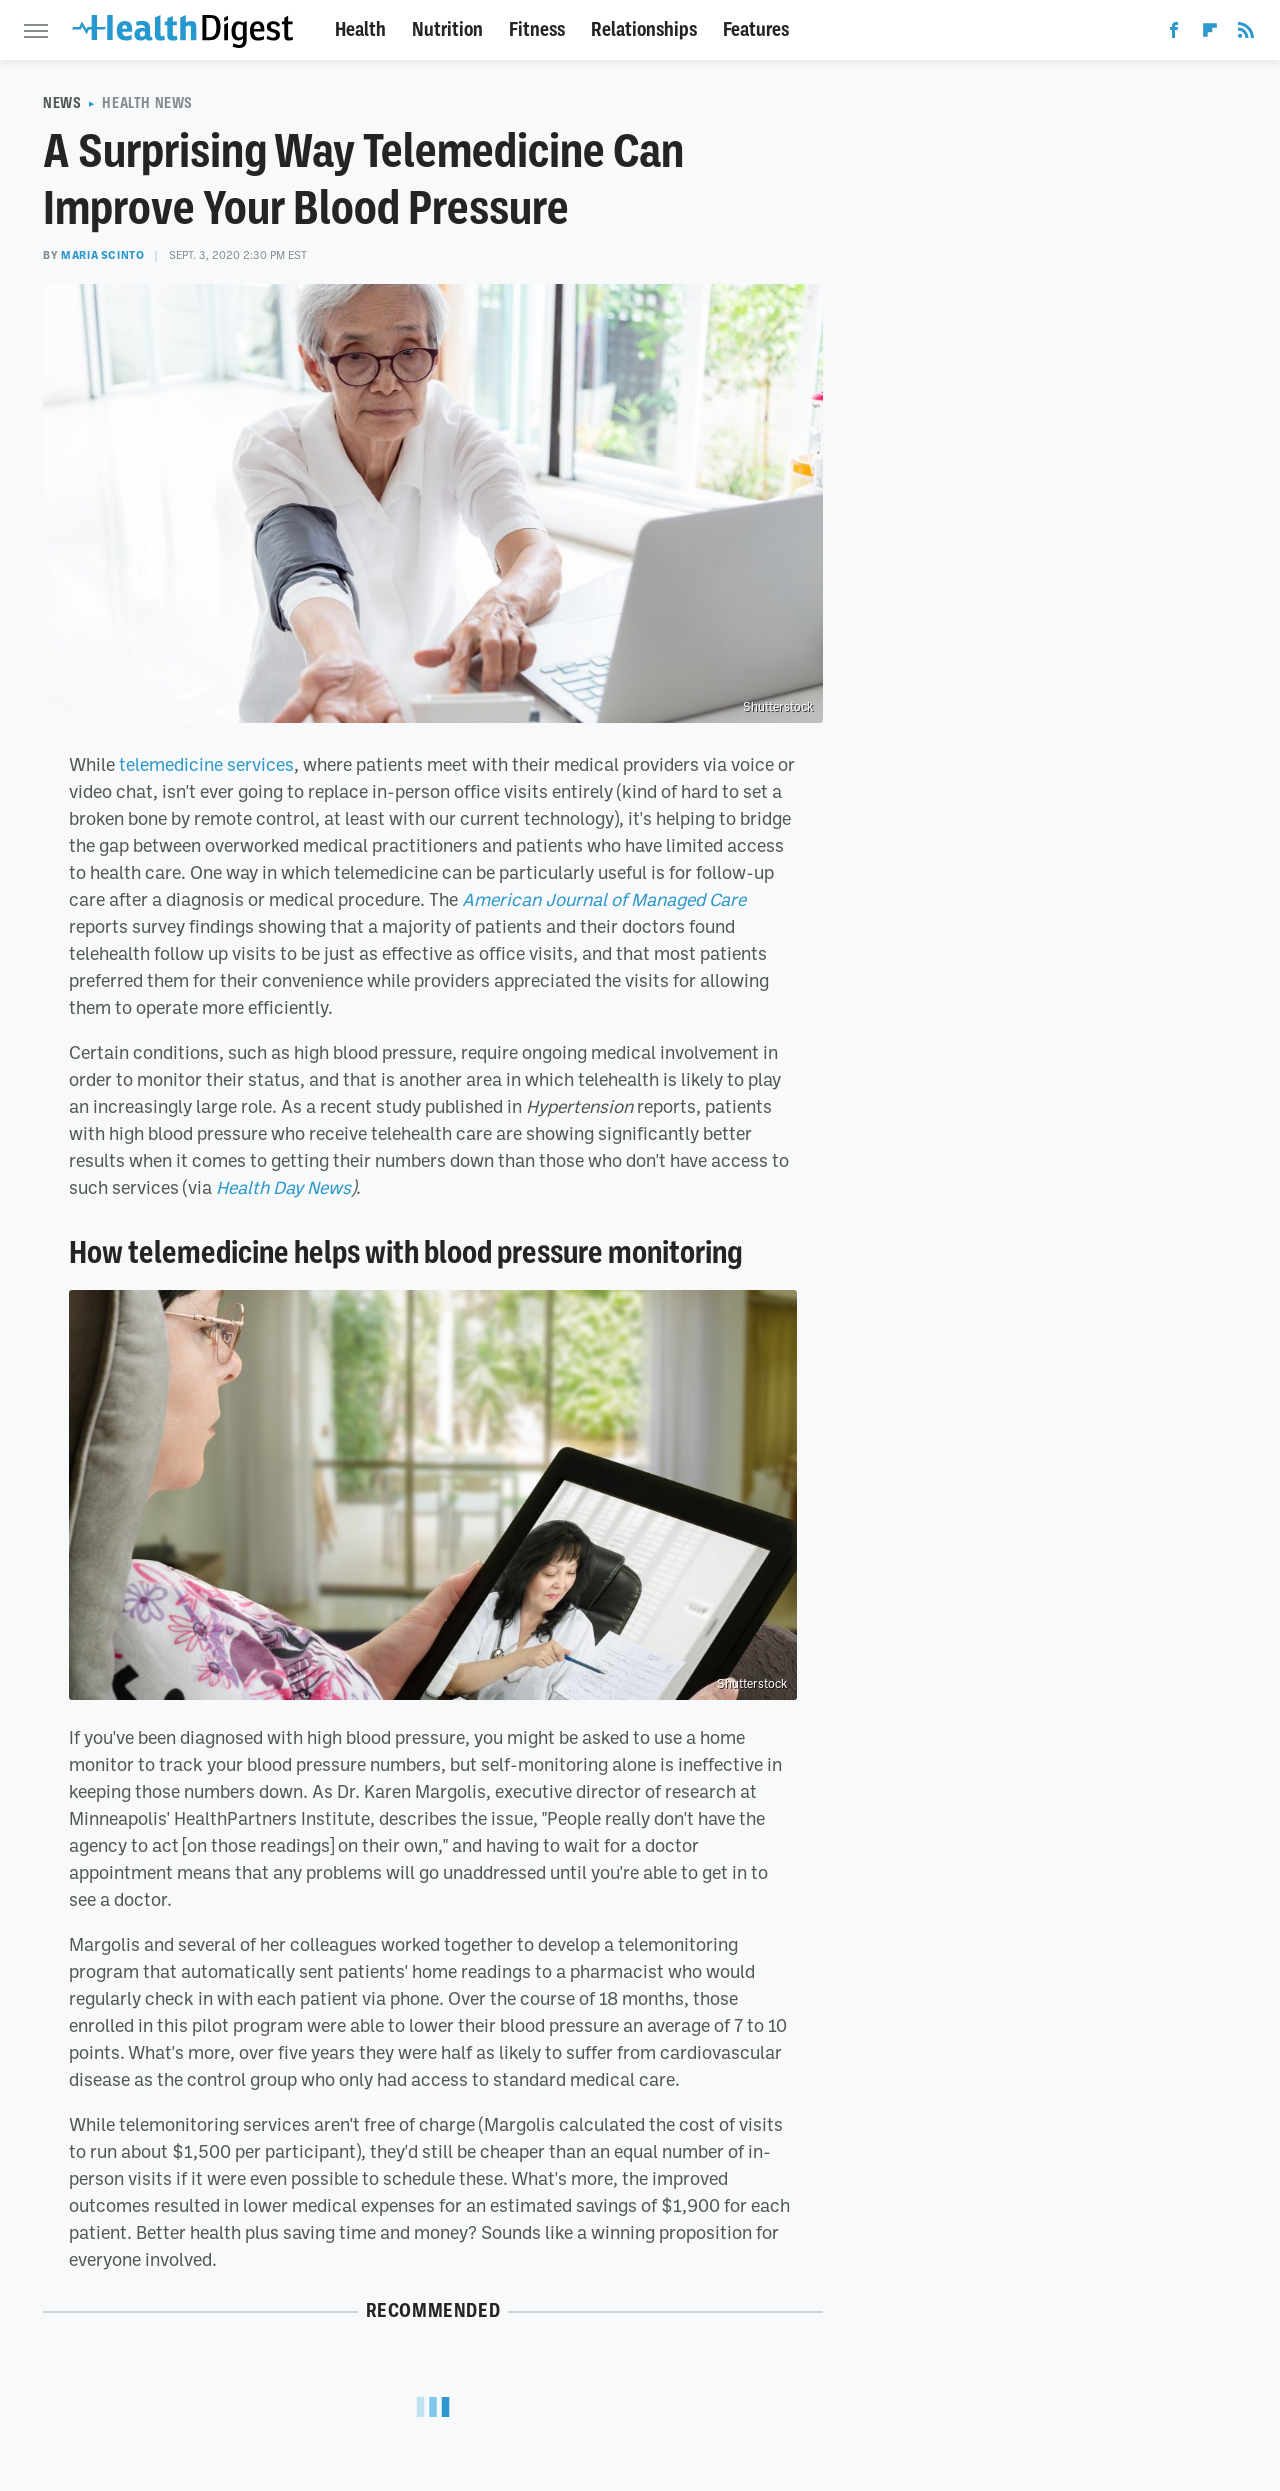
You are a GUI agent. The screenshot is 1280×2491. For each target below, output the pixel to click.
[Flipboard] (1210, 34)
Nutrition (447, 29)
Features (756, 29)
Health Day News (283, 1187)
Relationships (644, 29)
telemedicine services (206, 764)
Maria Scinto (102, 255)
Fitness (537, 29)
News (62, 103)
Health (360, 29)
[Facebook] (1174, 34)
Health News (147, 103)
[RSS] (1246, 34)
